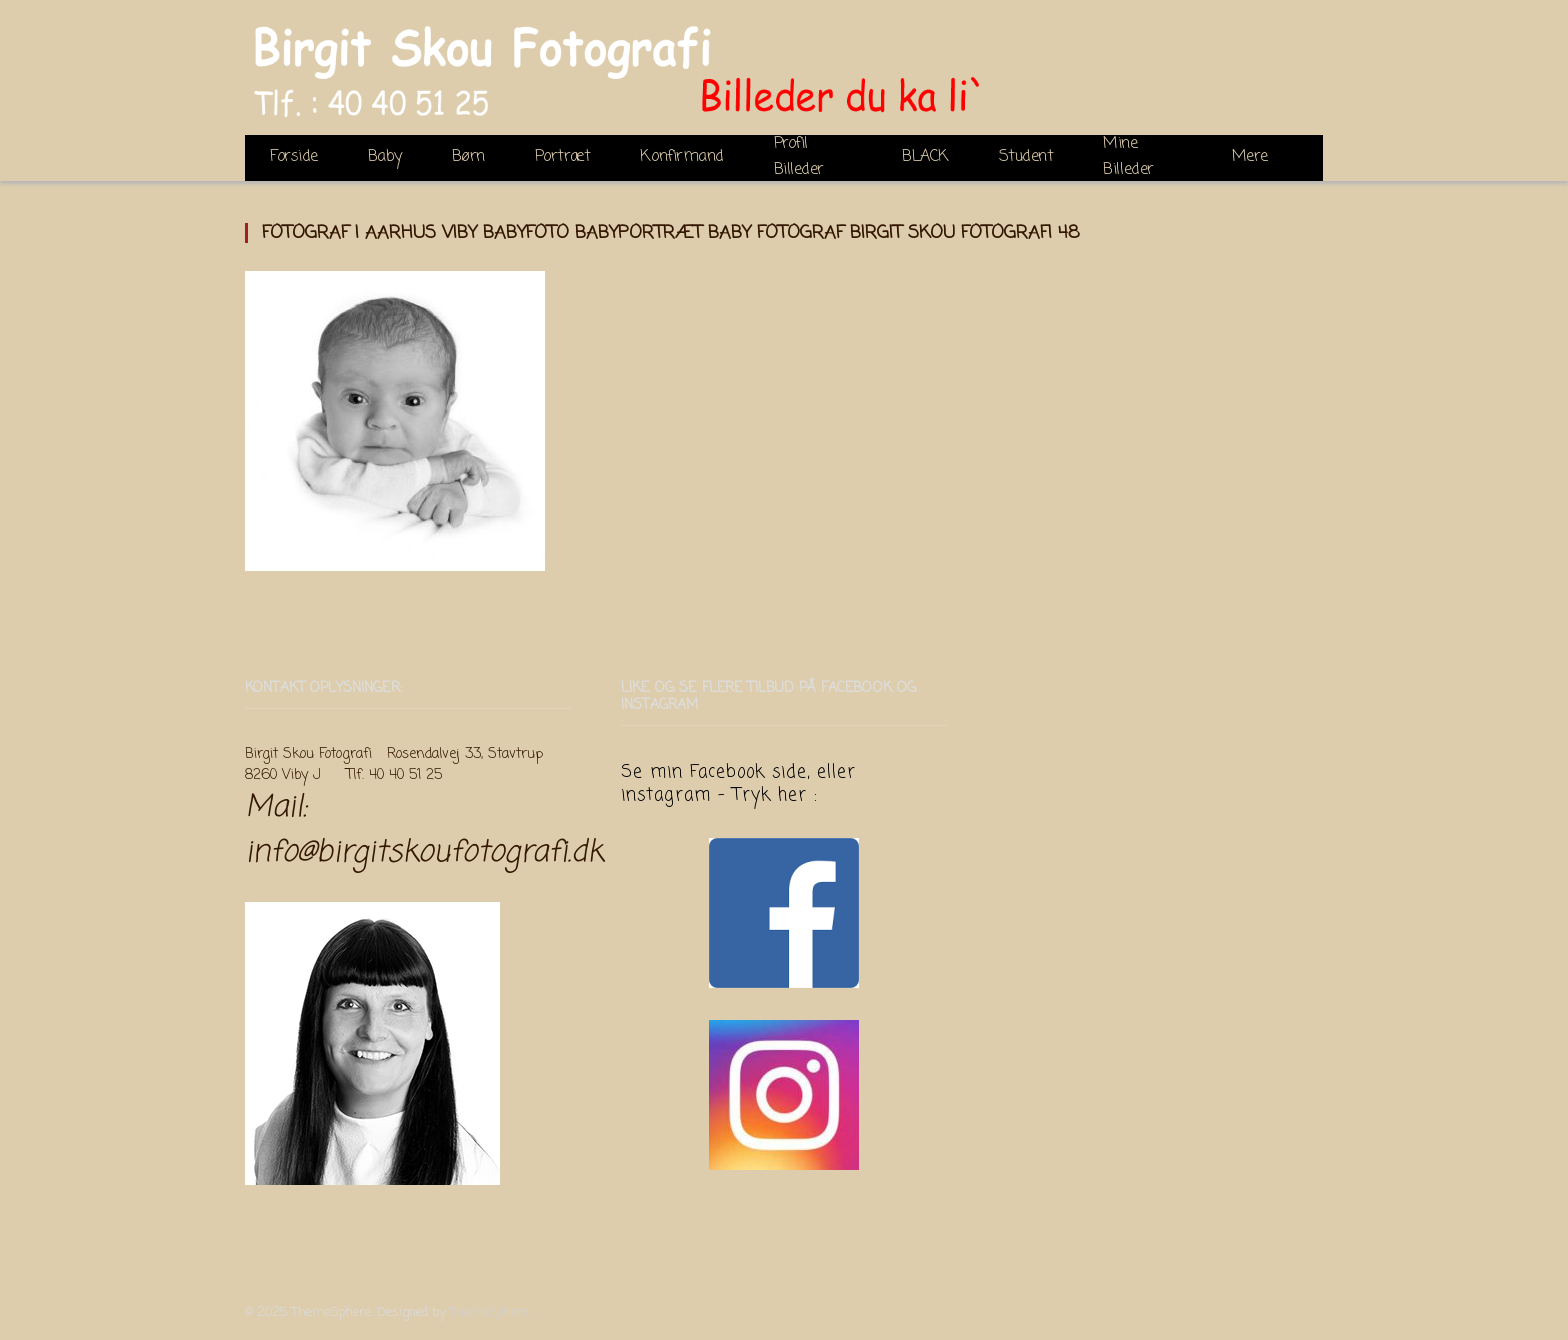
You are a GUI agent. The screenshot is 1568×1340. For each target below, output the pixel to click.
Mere (1250, 157)
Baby (385, 157)
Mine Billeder (1128, 158)
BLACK (925, 157)
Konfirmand (681, 157)
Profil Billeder (799, 158)
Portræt (563, 157)
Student (1026, 157)
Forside (294, 157)
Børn (468, 157)
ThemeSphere (489, 1312)
